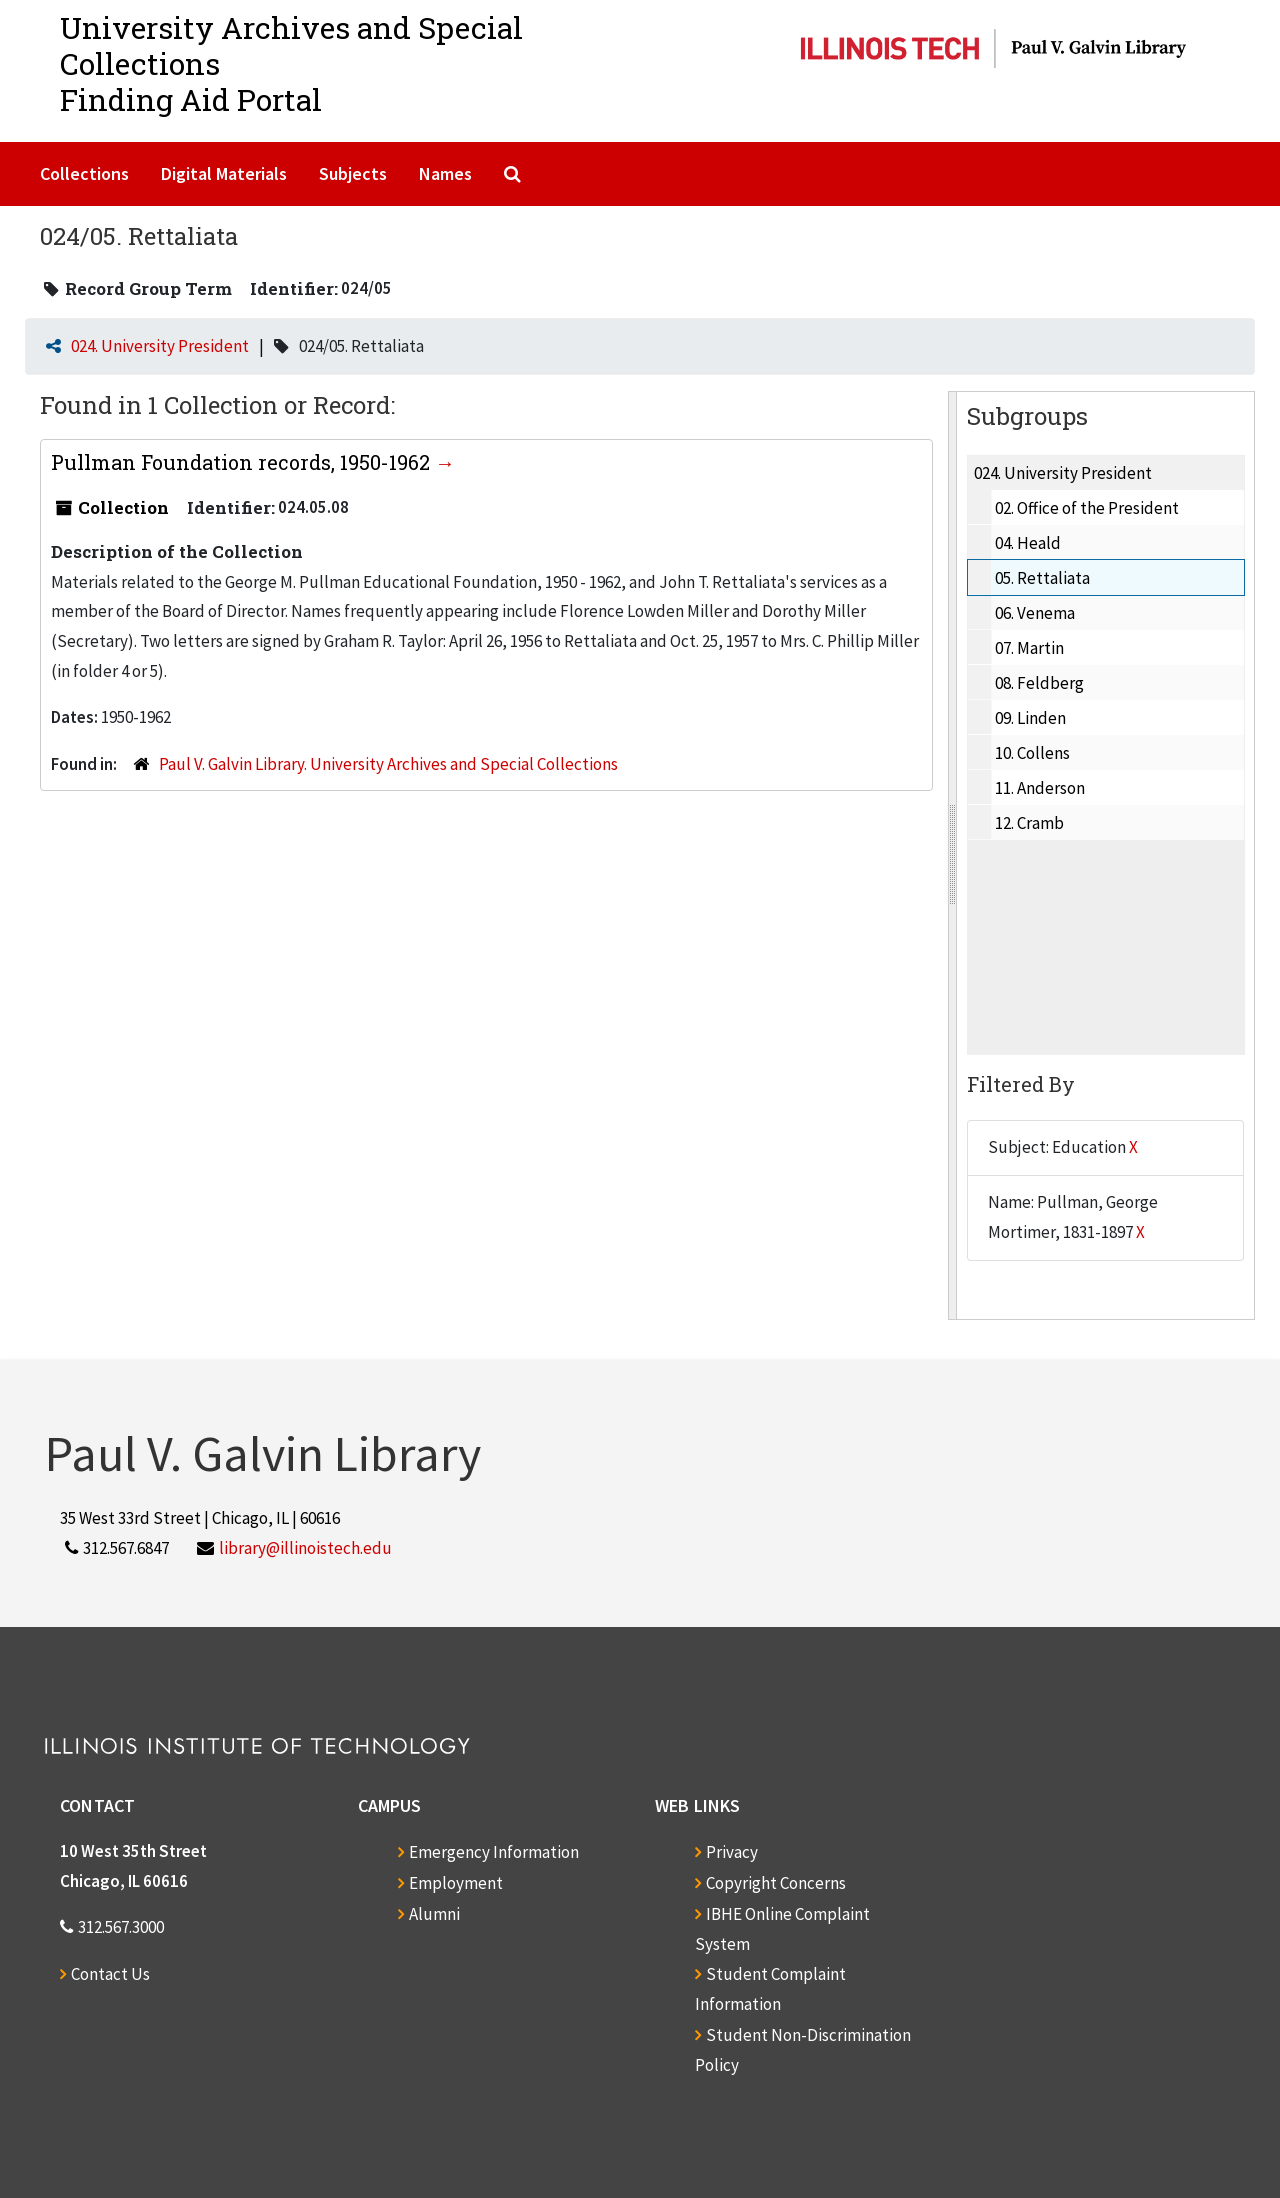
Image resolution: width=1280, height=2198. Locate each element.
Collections (84, 173)
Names (445, 173)
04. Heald (1028, 543)
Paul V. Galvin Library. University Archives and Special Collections (388, 764)
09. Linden (1030, 718)
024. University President (160, 346)
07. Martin (1029, 648)
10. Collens (1032, 753)
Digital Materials (224, 173)
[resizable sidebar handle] (953, 855)
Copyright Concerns (776, 1883)
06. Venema (1035, 613)
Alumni (434, 1914)
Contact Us (110, 1974)
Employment (456, 1883)
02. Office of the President (1087, 508)
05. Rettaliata (1042, 578)
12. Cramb (1029, 823)
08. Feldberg (1039, 683)
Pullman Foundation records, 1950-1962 (243, 462)
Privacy (732, 1852)
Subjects (353, 173)
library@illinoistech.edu (305, 1548)
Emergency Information (494, 1852)
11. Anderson (1040, 788)
